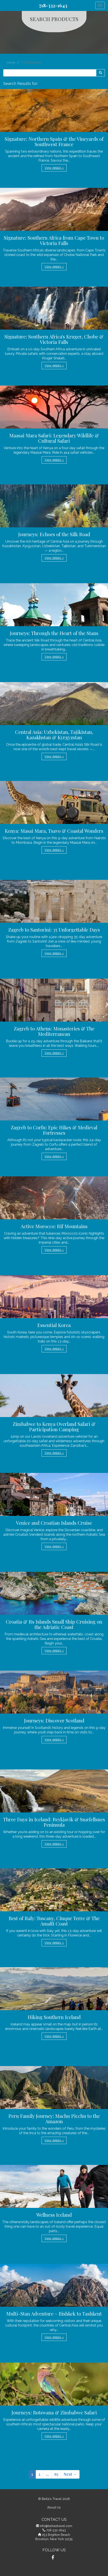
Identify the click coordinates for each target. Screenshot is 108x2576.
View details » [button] (54, 168)
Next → (70, 2474)
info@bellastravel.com (56, 2526)
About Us (54, 2507)
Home (10, 62)
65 (56, 2474)
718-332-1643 (53, 5)
